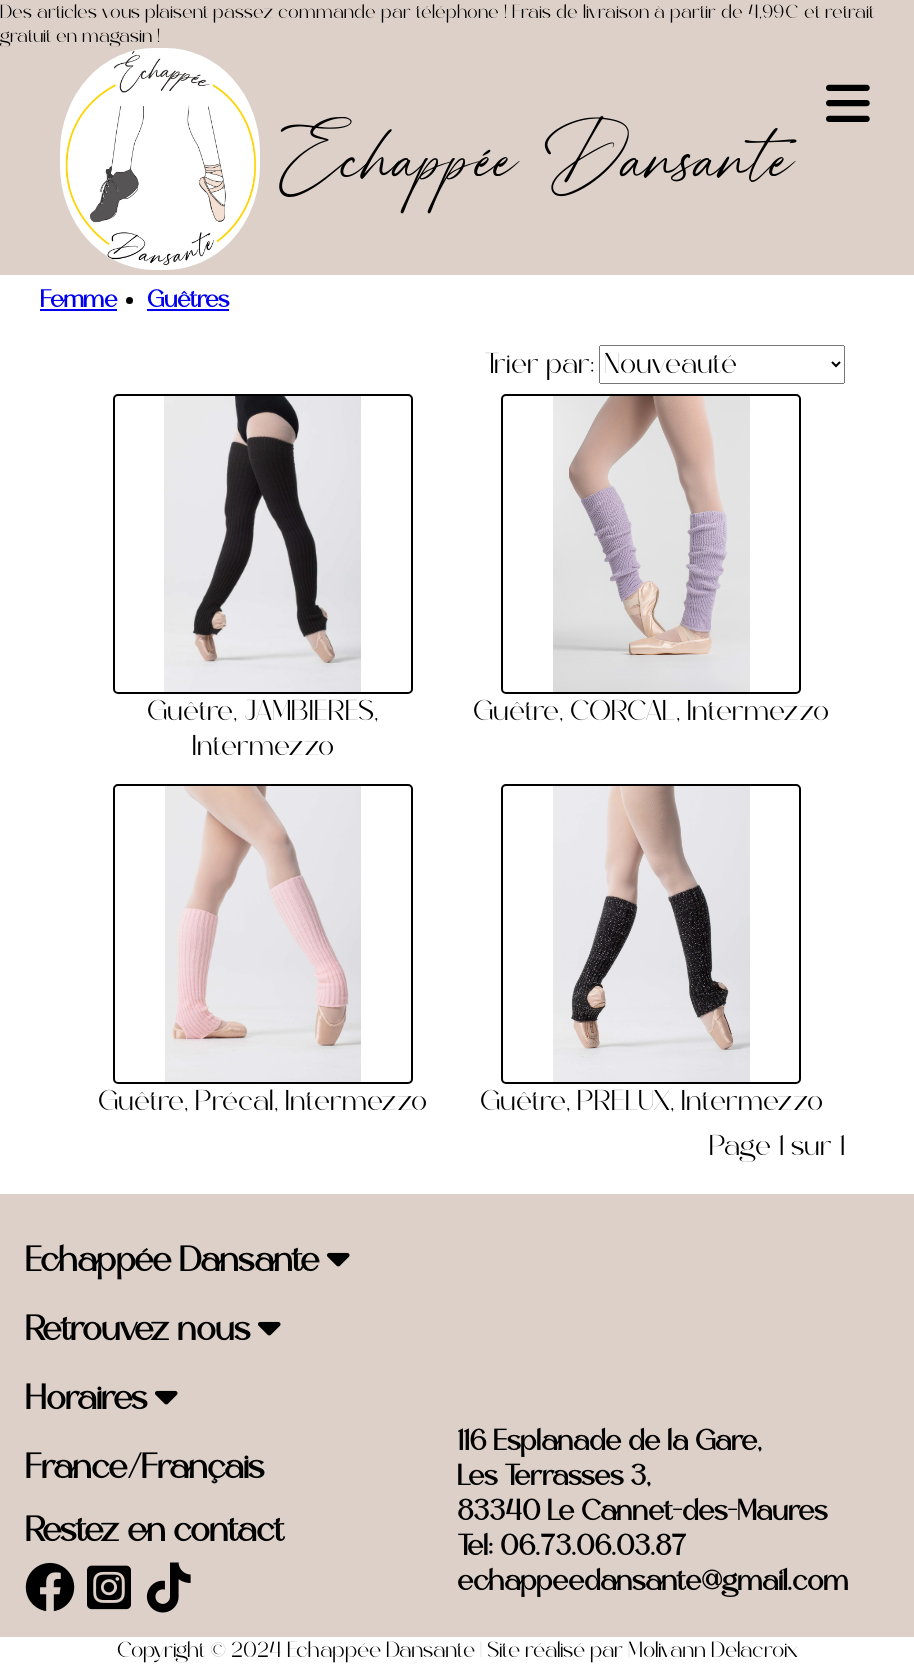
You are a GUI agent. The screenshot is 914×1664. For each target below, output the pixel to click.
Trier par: (539, 364)
